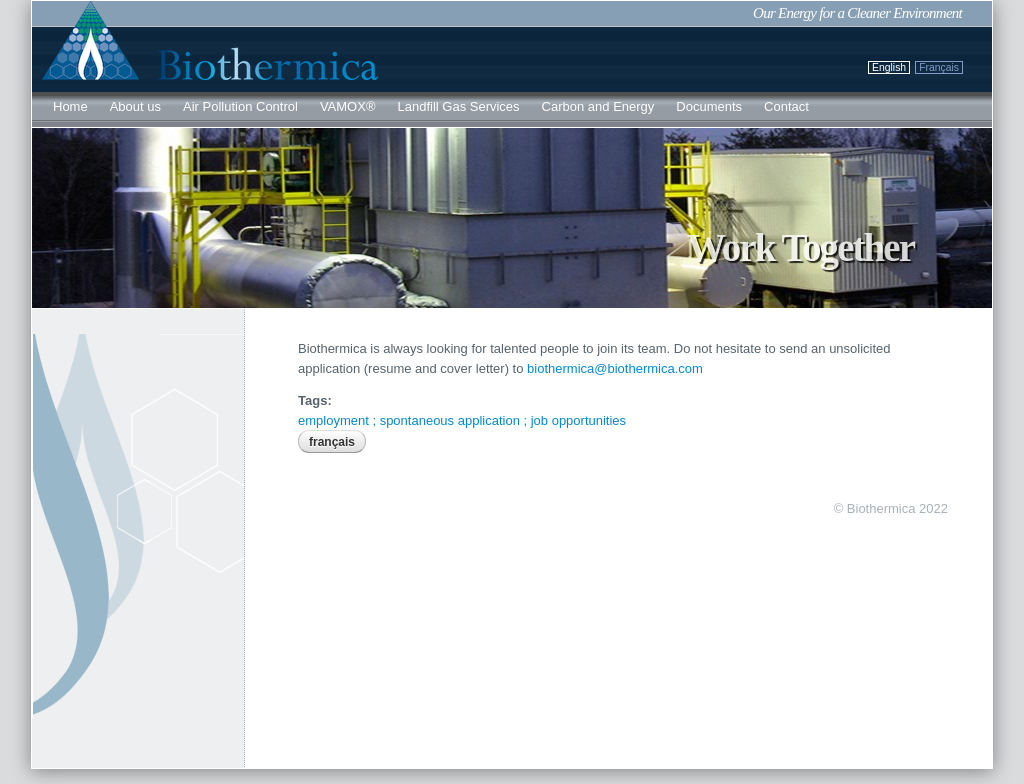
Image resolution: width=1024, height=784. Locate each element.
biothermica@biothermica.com (615, 368)
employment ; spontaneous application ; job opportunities (462, 420)
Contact (786, 106)
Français (939, 67)
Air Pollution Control (240, 106)
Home (70, 106)
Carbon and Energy (598, 106)
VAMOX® (348, 106)
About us (135, 106)
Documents (709, 106)
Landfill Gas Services (458, 106)
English (889, 67)
